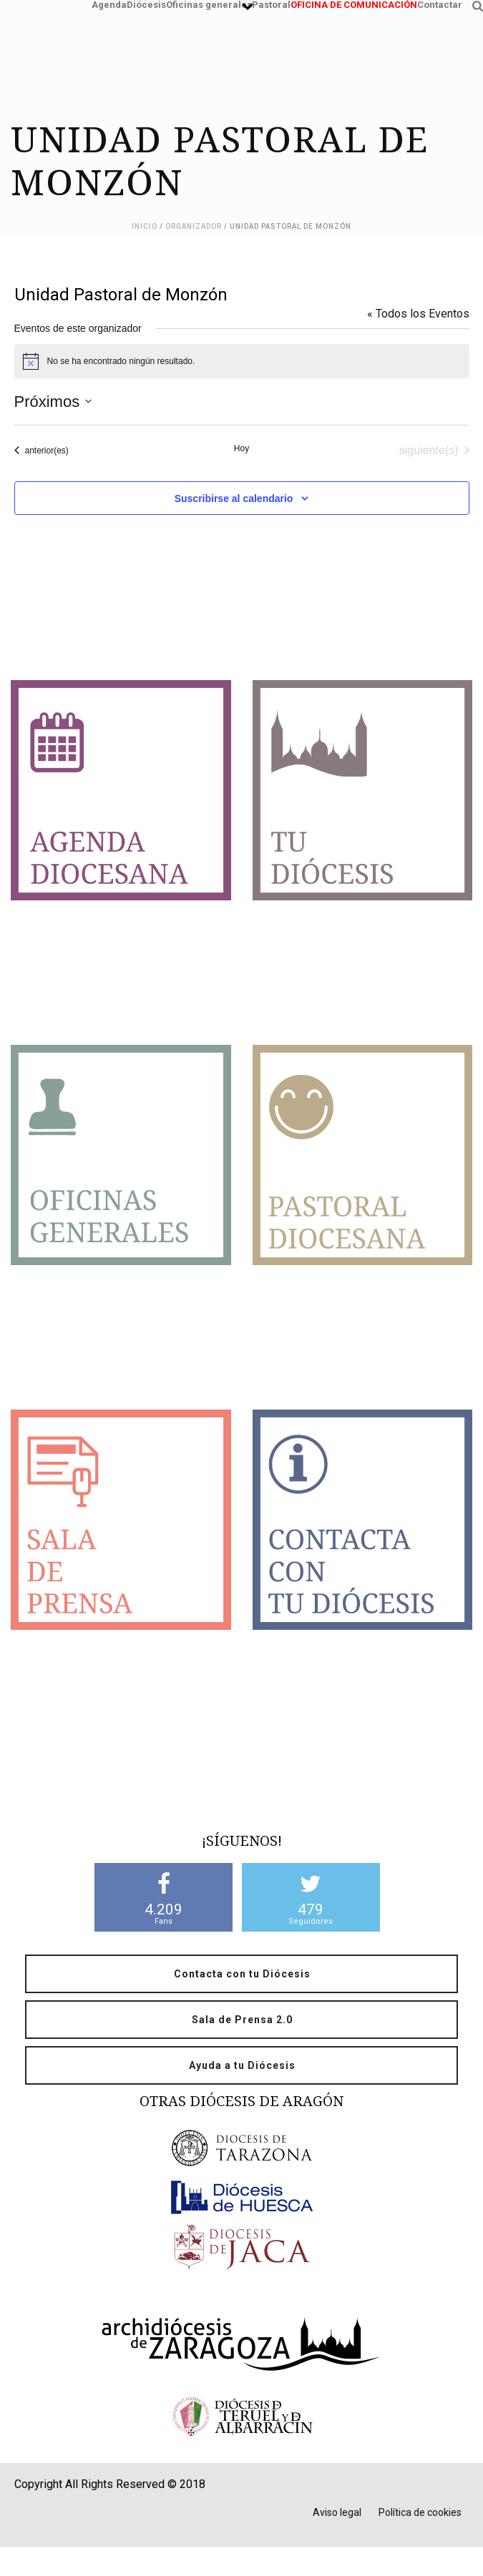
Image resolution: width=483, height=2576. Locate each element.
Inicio (144, 226)
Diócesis (146, 3)
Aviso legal (337, 2512)
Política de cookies (420, 2512)
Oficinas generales (209, 3)
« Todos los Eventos (418, 313)
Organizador (193, 226)
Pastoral (271, 3)
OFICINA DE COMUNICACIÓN (354, 3)
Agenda (109, 3)
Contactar (439, 3)
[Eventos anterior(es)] (41, 450)
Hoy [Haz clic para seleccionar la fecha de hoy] (241, 448)
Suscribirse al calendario (234, 498)
